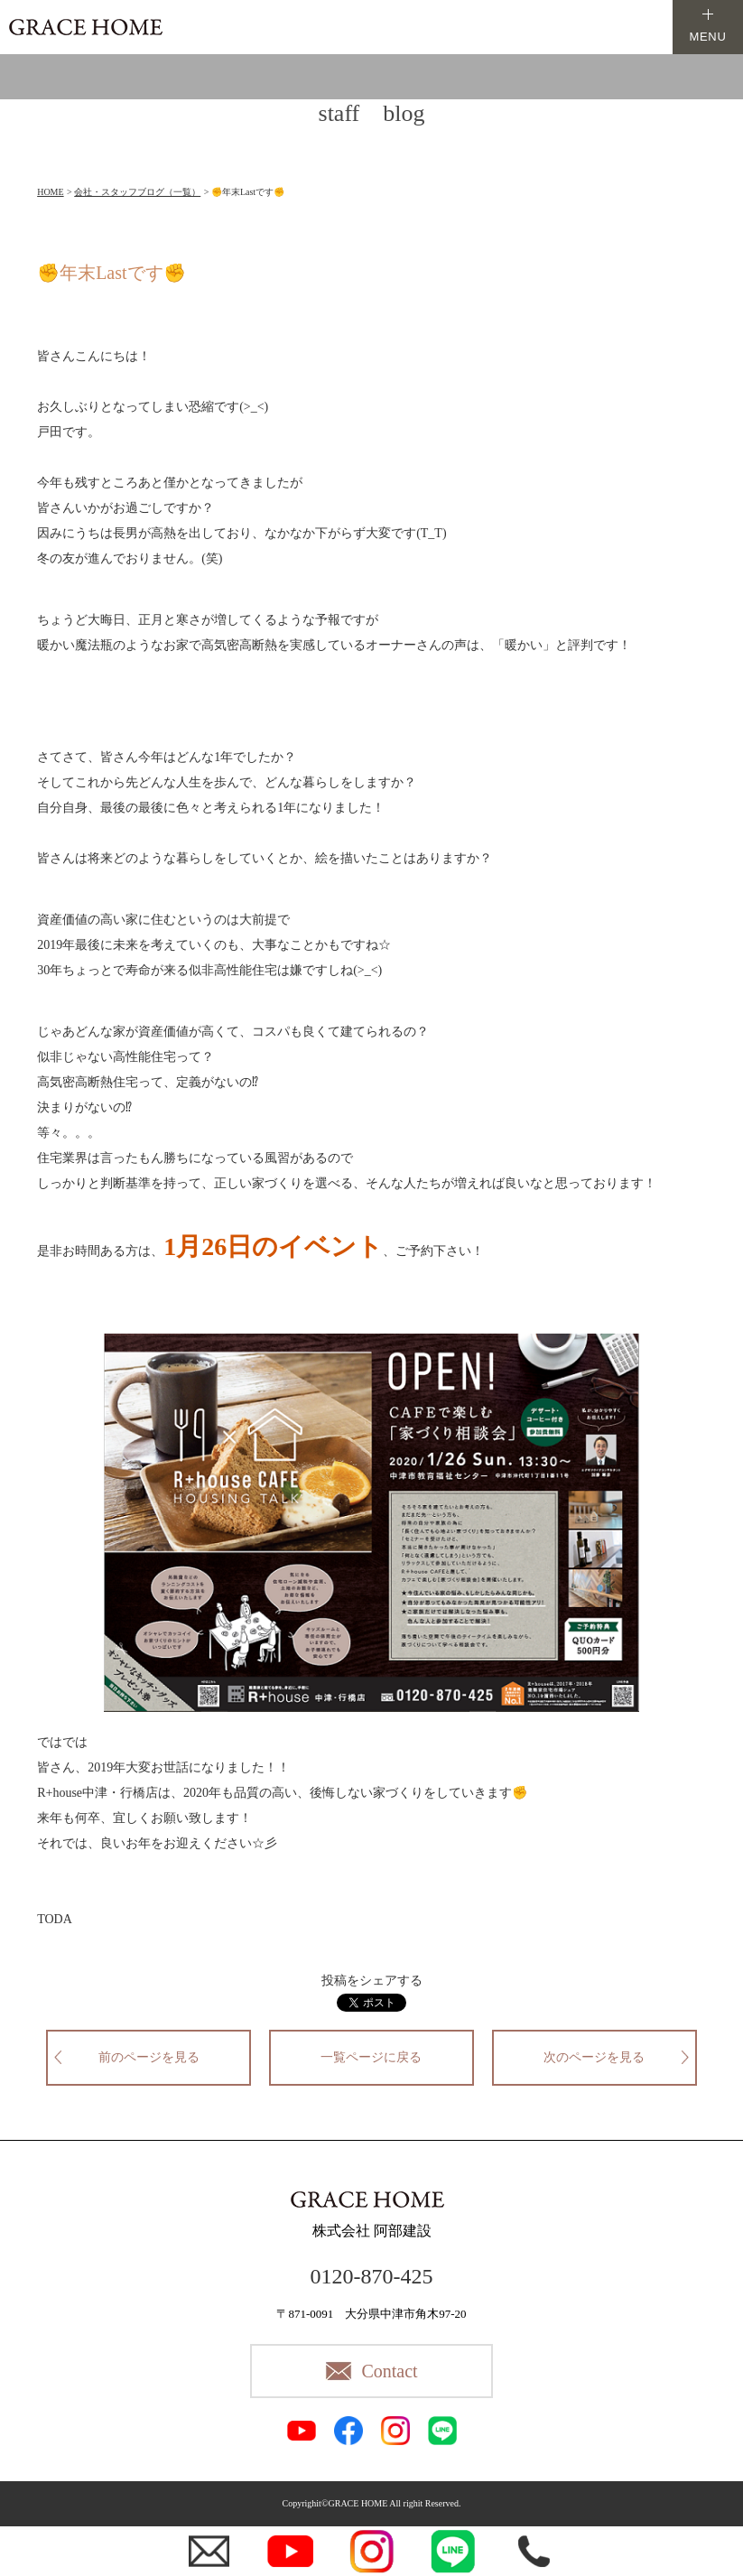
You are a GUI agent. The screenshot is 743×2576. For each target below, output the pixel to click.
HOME (50, 192)
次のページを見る (594, 2057)
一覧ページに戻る (371, 2057)
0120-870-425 (372, 2276)
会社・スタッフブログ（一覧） (137, 192)
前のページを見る (149, 2057)
